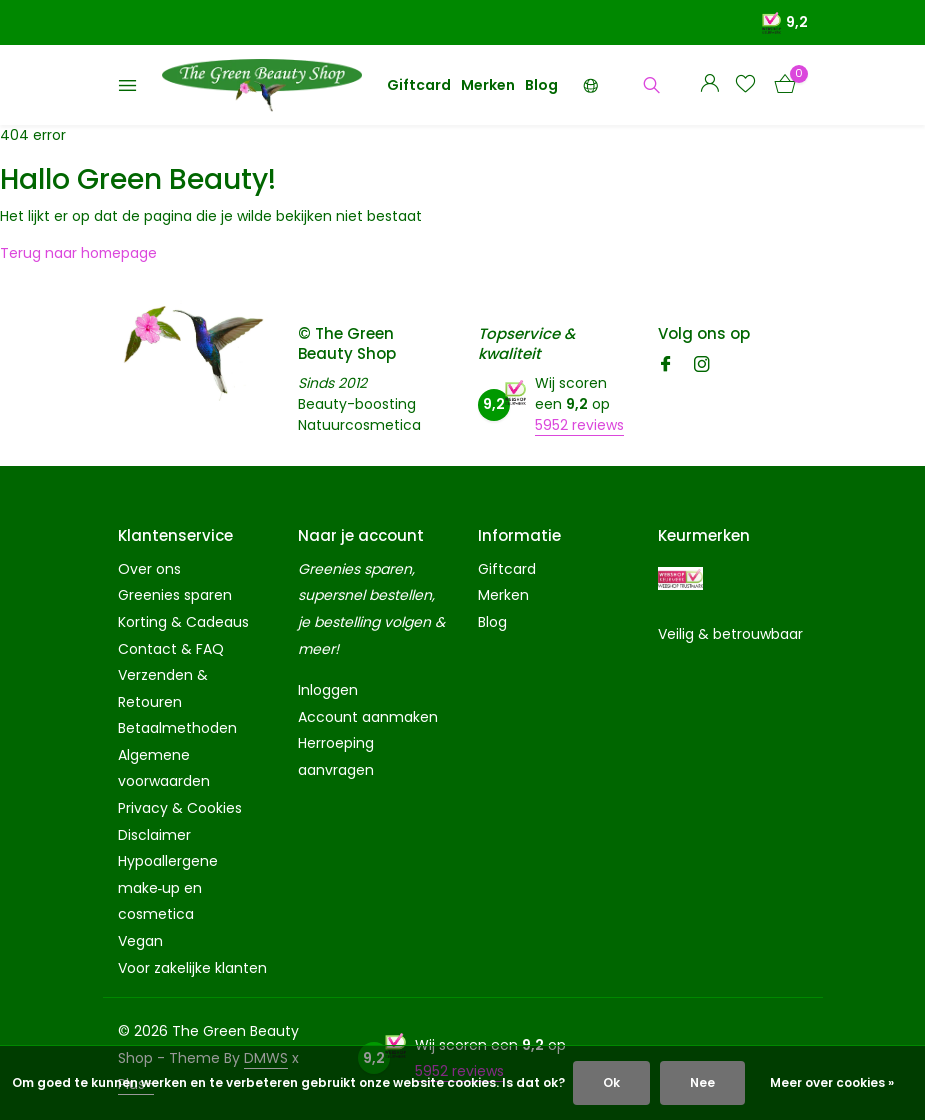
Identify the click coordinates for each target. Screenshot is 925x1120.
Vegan (140, 941)
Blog (541, 85)
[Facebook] (666, 366)
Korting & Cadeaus (183, 622)
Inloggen (328, 690)
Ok (611, 1082)
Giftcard (419, 85)
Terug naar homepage (79, 253)
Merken (488, 85)
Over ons (149, 569)
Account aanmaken (368, 717)
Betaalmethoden (177, 728)
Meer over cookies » (832, 1082)
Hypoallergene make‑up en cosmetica (168, 887)
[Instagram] (702, 366)
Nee (702, 1082)
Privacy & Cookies (180, 808)
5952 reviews (579, 425)
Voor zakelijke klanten (192, 968)
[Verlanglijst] (745, 85)
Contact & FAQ (171, 649)
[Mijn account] (709, 85)
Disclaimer (154, 835)
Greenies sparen (175, 595)
